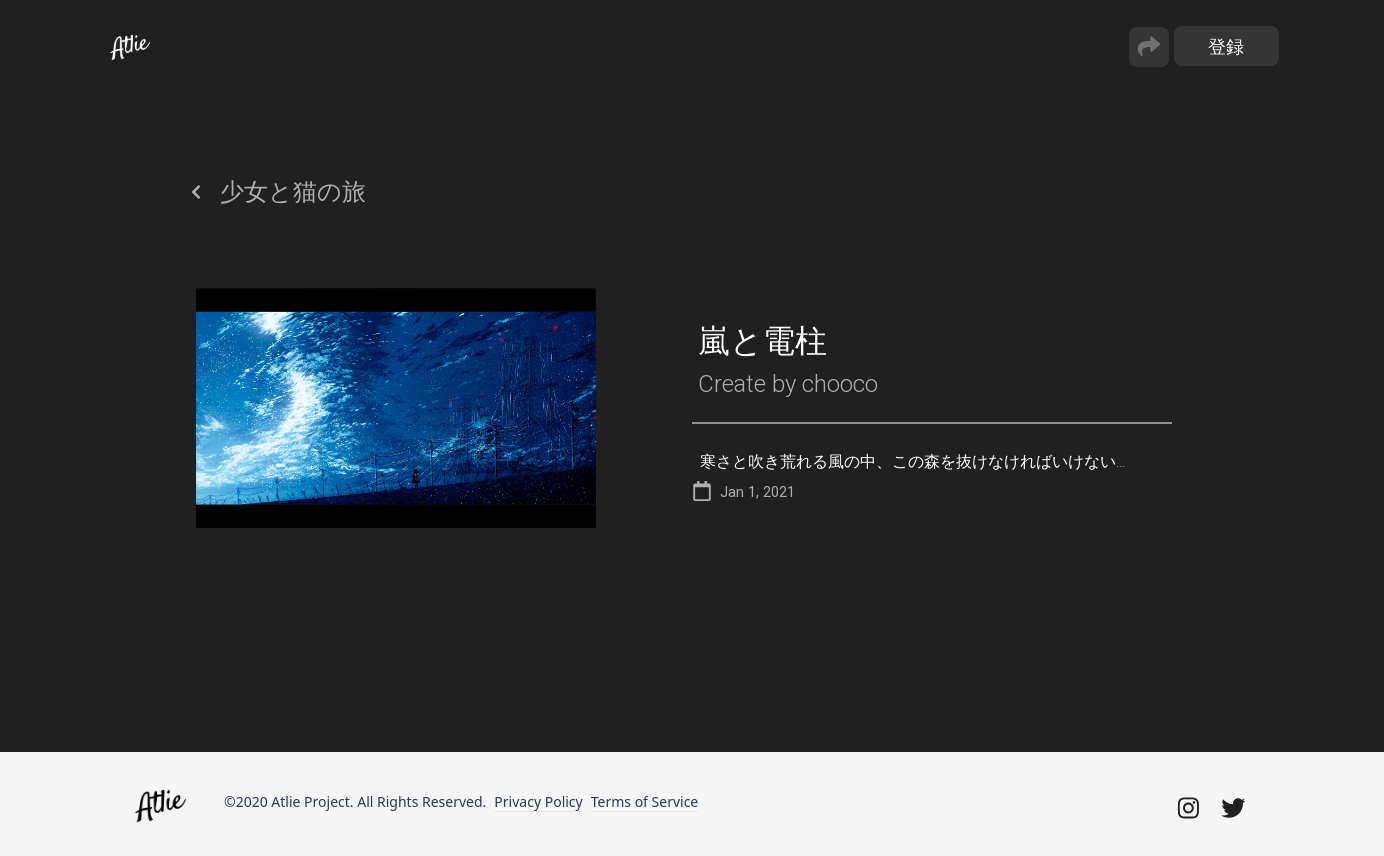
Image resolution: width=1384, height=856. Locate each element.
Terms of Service (645, 801)
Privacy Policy (538, 801)
